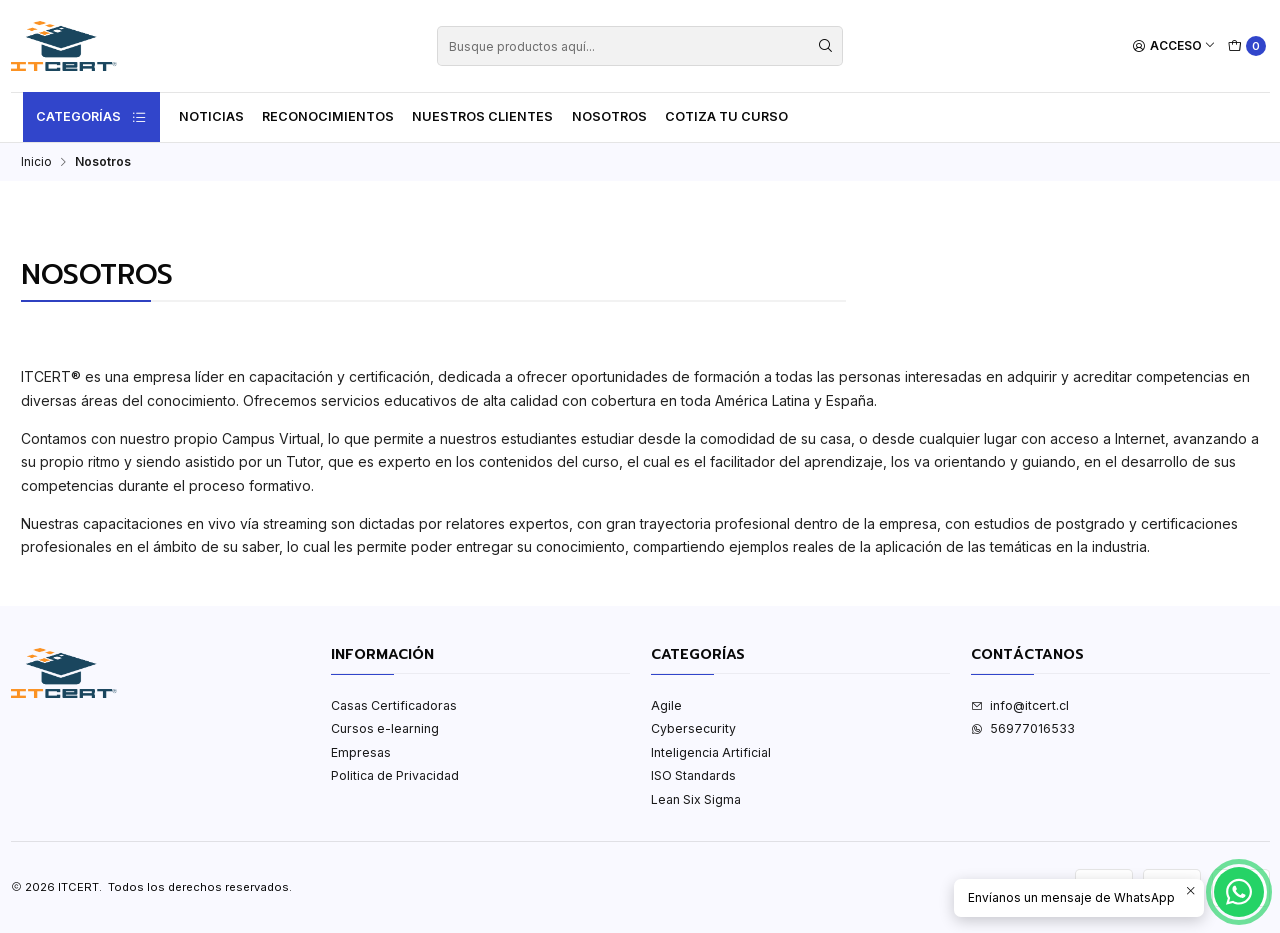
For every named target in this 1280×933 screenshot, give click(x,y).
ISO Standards (693, 775)
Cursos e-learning (385, 728)
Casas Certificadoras (394, 705)
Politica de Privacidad (395, 775)
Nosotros (609, 116)
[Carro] (1247, 46)
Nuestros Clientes (482, 116)
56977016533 (1023, 728)
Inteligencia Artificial (711, 752)
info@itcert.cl (1020, 705)
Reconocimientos (328, 116)
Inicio (36, 162)
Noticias (211, 116)
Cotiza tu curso (726, 116)
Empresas (361, 752)
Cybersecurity (693, 728)
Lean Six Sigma (696, 799)
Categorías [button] (92, 117)
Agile (666, 705)
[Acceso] (1174, 46)
